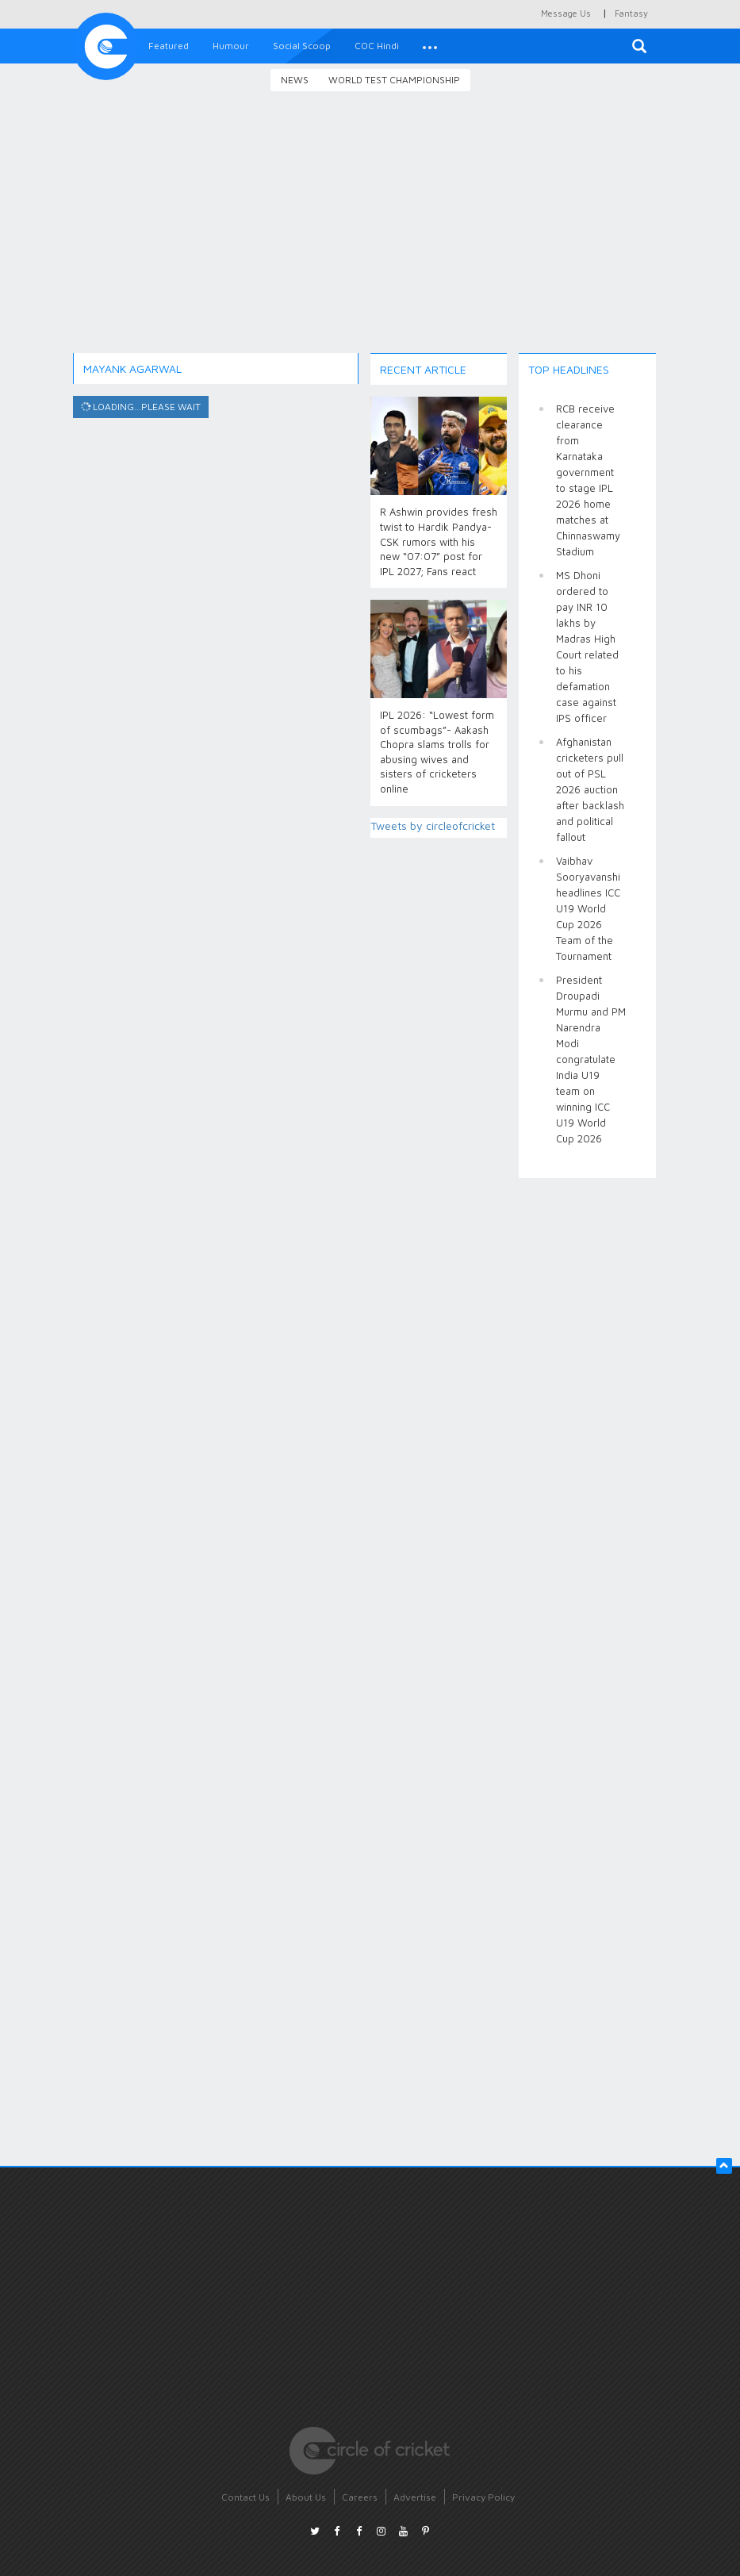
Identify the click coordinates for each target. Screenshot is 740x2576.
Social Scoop (302, 46)
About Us (306, 2497)
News (295, 80)
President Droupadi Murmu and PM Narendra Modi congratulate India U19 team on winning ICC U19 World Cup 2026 (591, 1059)
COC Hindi (377, 46)
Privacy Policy (483, 2497)
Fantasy (631, 13)
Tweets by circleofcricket (432, 825)
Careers (360, 2497)
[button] (430, 46)
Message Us (566, 13)
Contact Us (245, 2497)
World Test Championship (394, 80)
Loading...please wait (140, 407)
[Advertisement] (370, 234)
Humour (231, 46)
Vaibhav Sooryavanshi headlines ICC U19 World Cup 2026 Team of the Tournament (588, 908)
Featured (168, 46)
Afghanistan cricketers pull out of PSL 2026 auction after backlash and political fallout (590, 789)
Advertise (414, 2497)
